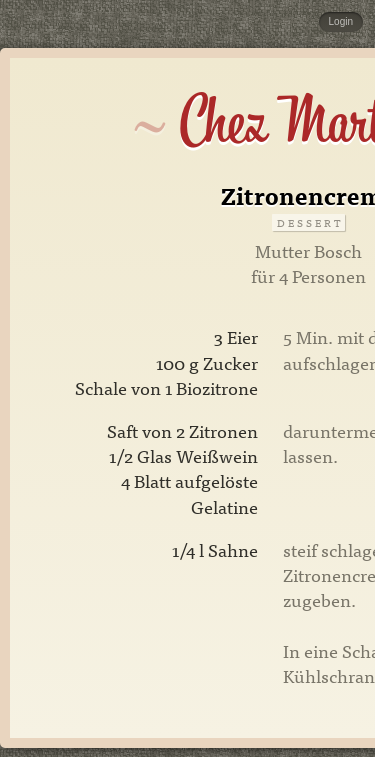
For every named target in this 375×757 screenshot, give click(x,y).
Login (341, 21)
